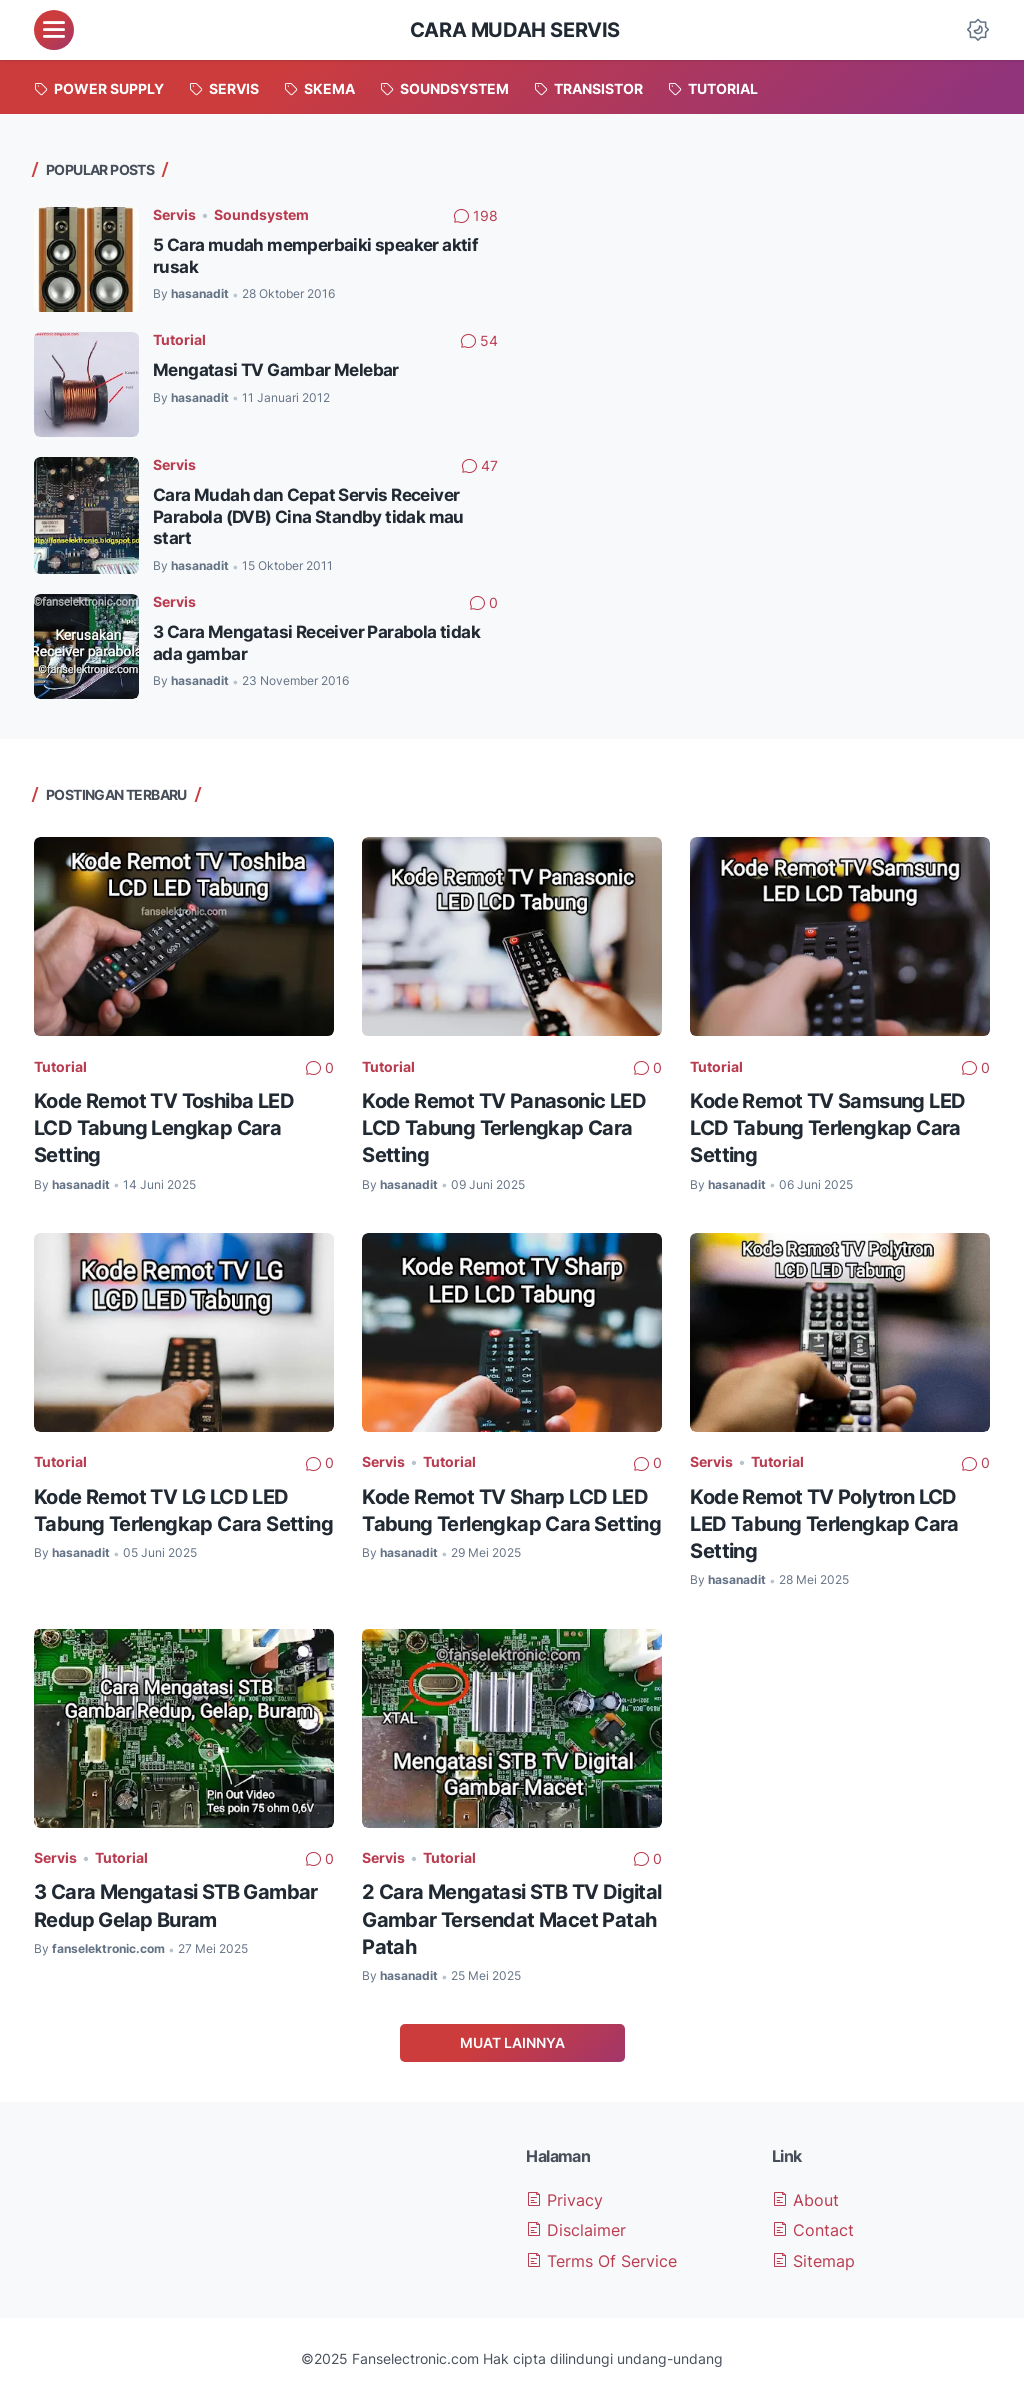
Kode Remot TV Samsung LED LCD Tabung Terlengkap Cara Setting (827, 1127)
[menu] (54, 30)
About (805, 2200)
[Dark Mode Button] (978, 30)
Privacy (564, 2200)
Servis (174, 214)
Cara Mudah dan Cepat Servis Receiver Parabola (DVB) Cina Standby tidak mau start (308, 516)
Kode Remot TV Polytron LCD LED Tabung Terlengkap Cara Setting (824, 1523)
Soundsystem (261, 214)
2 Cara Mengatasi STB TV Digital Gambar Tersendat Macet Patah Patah (511, 1918)
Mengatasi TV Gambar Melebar (276, 370)
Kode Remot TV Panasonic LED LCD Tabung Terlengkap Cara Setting (504, 1127)
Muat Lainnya (512, 2042)
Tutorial (179, 339)
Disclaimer (576, 2230)
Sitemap (813, 2261)
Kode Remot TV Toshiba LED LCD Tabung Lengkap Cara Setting (164, 1127)
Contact (813, 2230)
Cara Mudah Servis (515, 30)
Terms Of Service (601, 2261)
